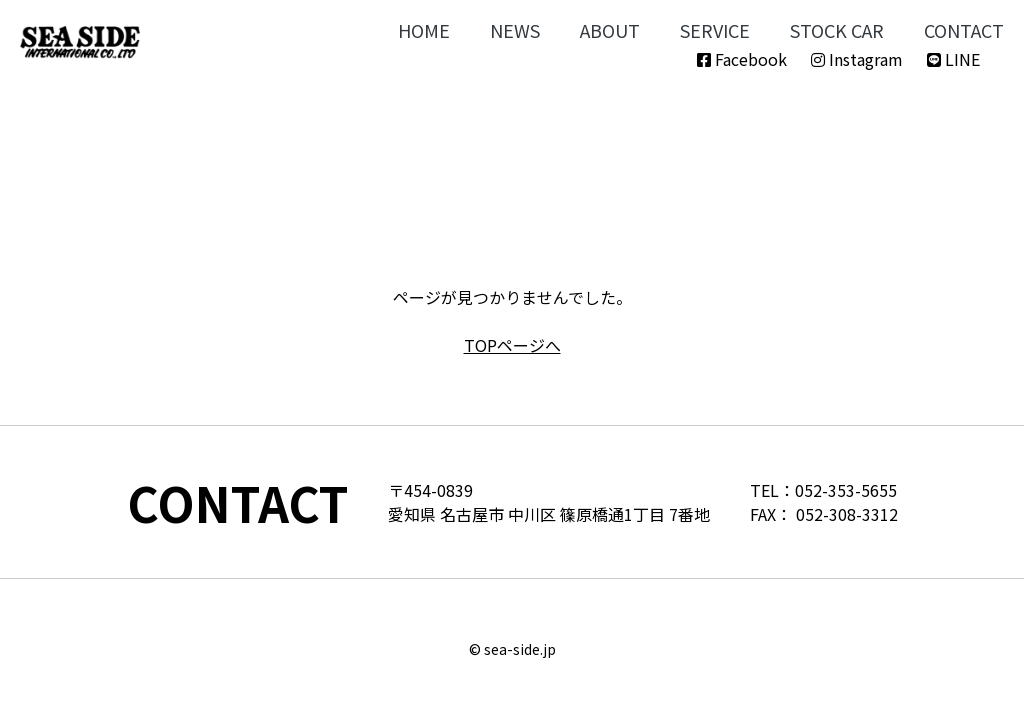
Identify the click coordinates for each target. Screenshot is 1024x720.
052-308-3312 (847, 514)
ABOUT (610, 30)
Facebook (742, 59)
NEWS (515, 30)
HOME (424, 30)
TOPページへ (512, 345)
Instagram (857, 59)
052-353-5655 (846, 490)
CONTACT (964, 30)
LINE (953, 59)
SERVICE (715, 30)
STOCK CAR (837, 30)
